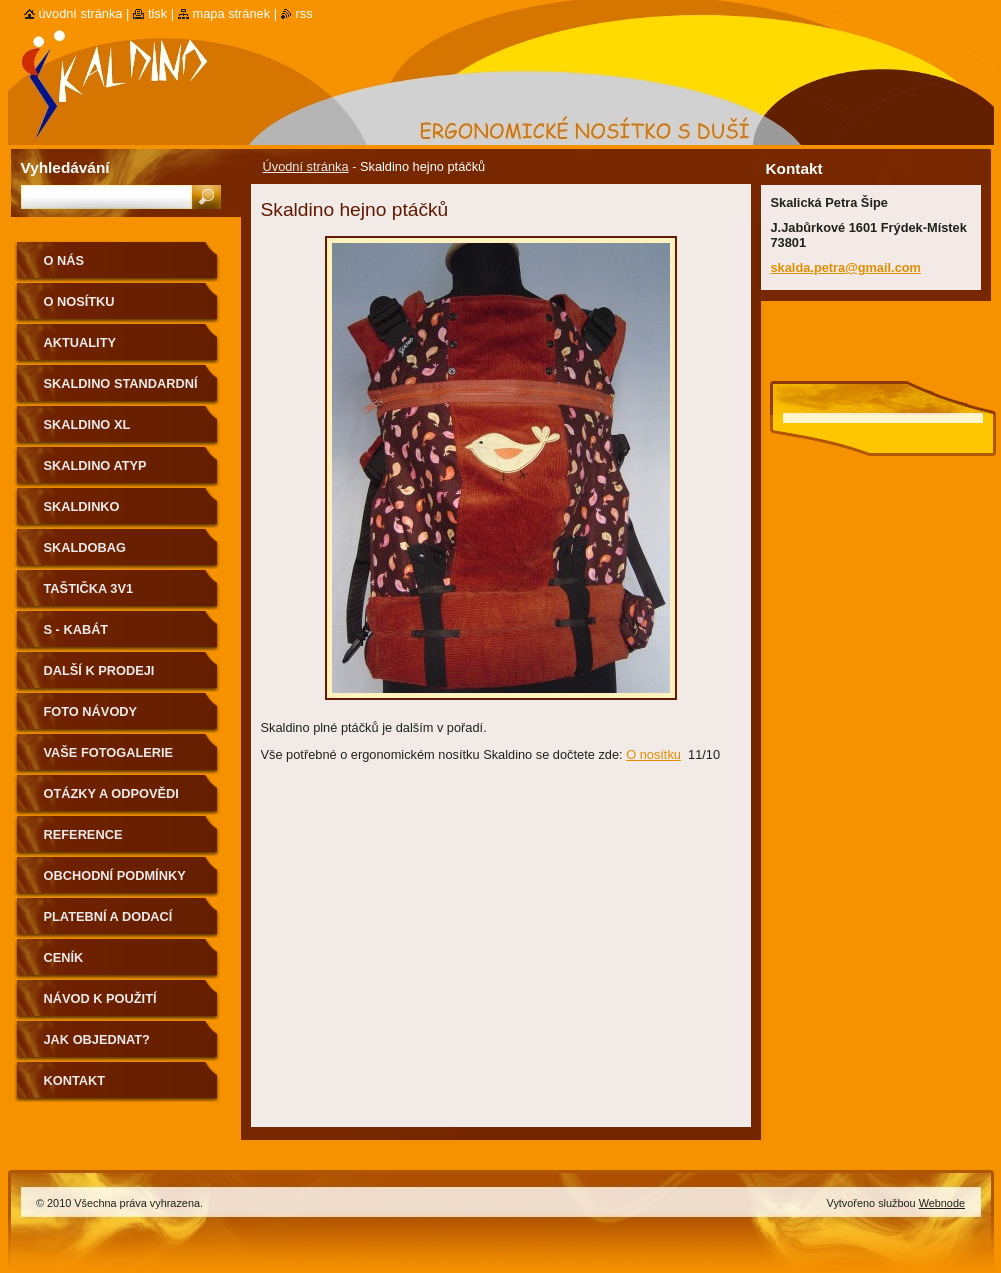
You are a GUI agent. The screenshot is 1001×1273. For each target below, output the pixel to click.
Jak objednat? (97, 1039)
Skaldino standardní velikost (121, 390)
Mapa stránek (232, 13)
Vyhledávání (65, 167)
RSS (304, 13)
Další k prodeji (99, 670)
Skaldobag (85, 547)
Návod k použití (100, 998)
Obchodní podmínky (115, 875)
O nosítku (653, 754)
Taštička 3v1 (89, 588)
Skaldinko (82, 506)
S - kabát (76, 629)
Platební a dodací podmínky (108, 923)
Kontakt (75, 1080)
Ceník (64, 957)
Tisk (157, 13)
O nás (64, 260)
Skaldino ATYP (95, 465)
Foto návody (91, 711)
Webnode (942, 1203)
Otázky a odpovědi (111, 793)
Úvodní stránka (306, 166)
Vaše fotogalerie (109, 752)
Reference (83, 834)
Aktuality (80, 342)
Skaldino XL (87, 424)
